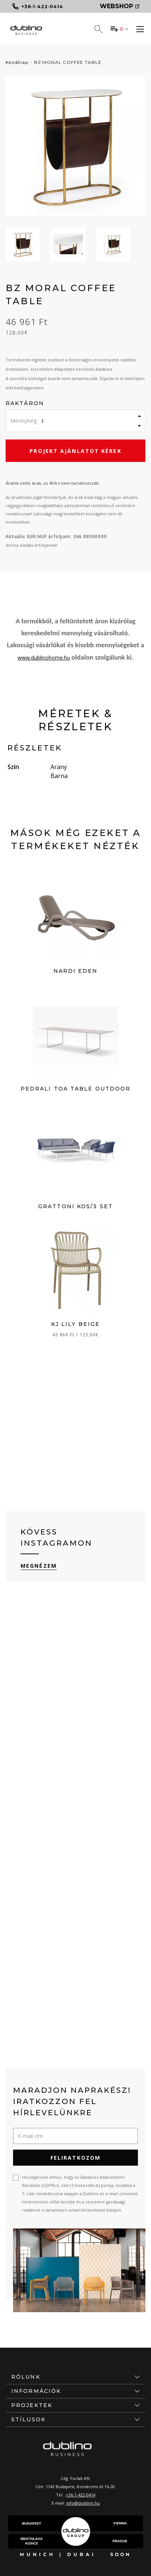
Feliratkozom (75, 2157)
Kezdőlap (17, 62)
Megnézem (39, 1565)
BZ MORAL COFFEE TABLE (68, 62)
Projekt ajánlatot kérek (75, 450)
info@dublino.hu (83, 2503)
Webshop (119, 6)
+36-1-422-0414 (80, 2495)
